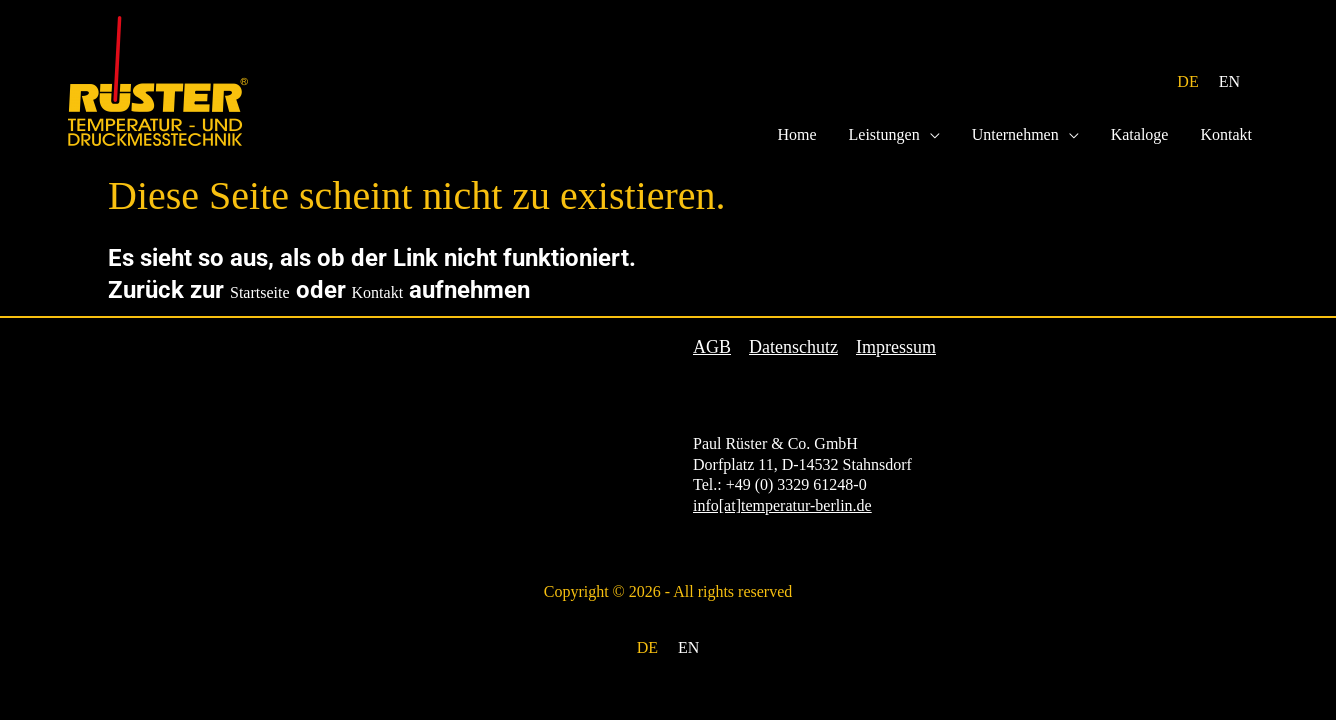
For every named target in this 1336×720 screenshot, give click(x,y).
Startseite (260, 292)
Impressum (896, 347)
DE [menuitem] (1187, 81)
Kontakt (378, 292)
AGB (712, 347)
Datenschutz (793, 347)
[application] (930, 135)
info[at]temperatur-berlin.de (782, 505)
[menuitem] (1187, 82)
